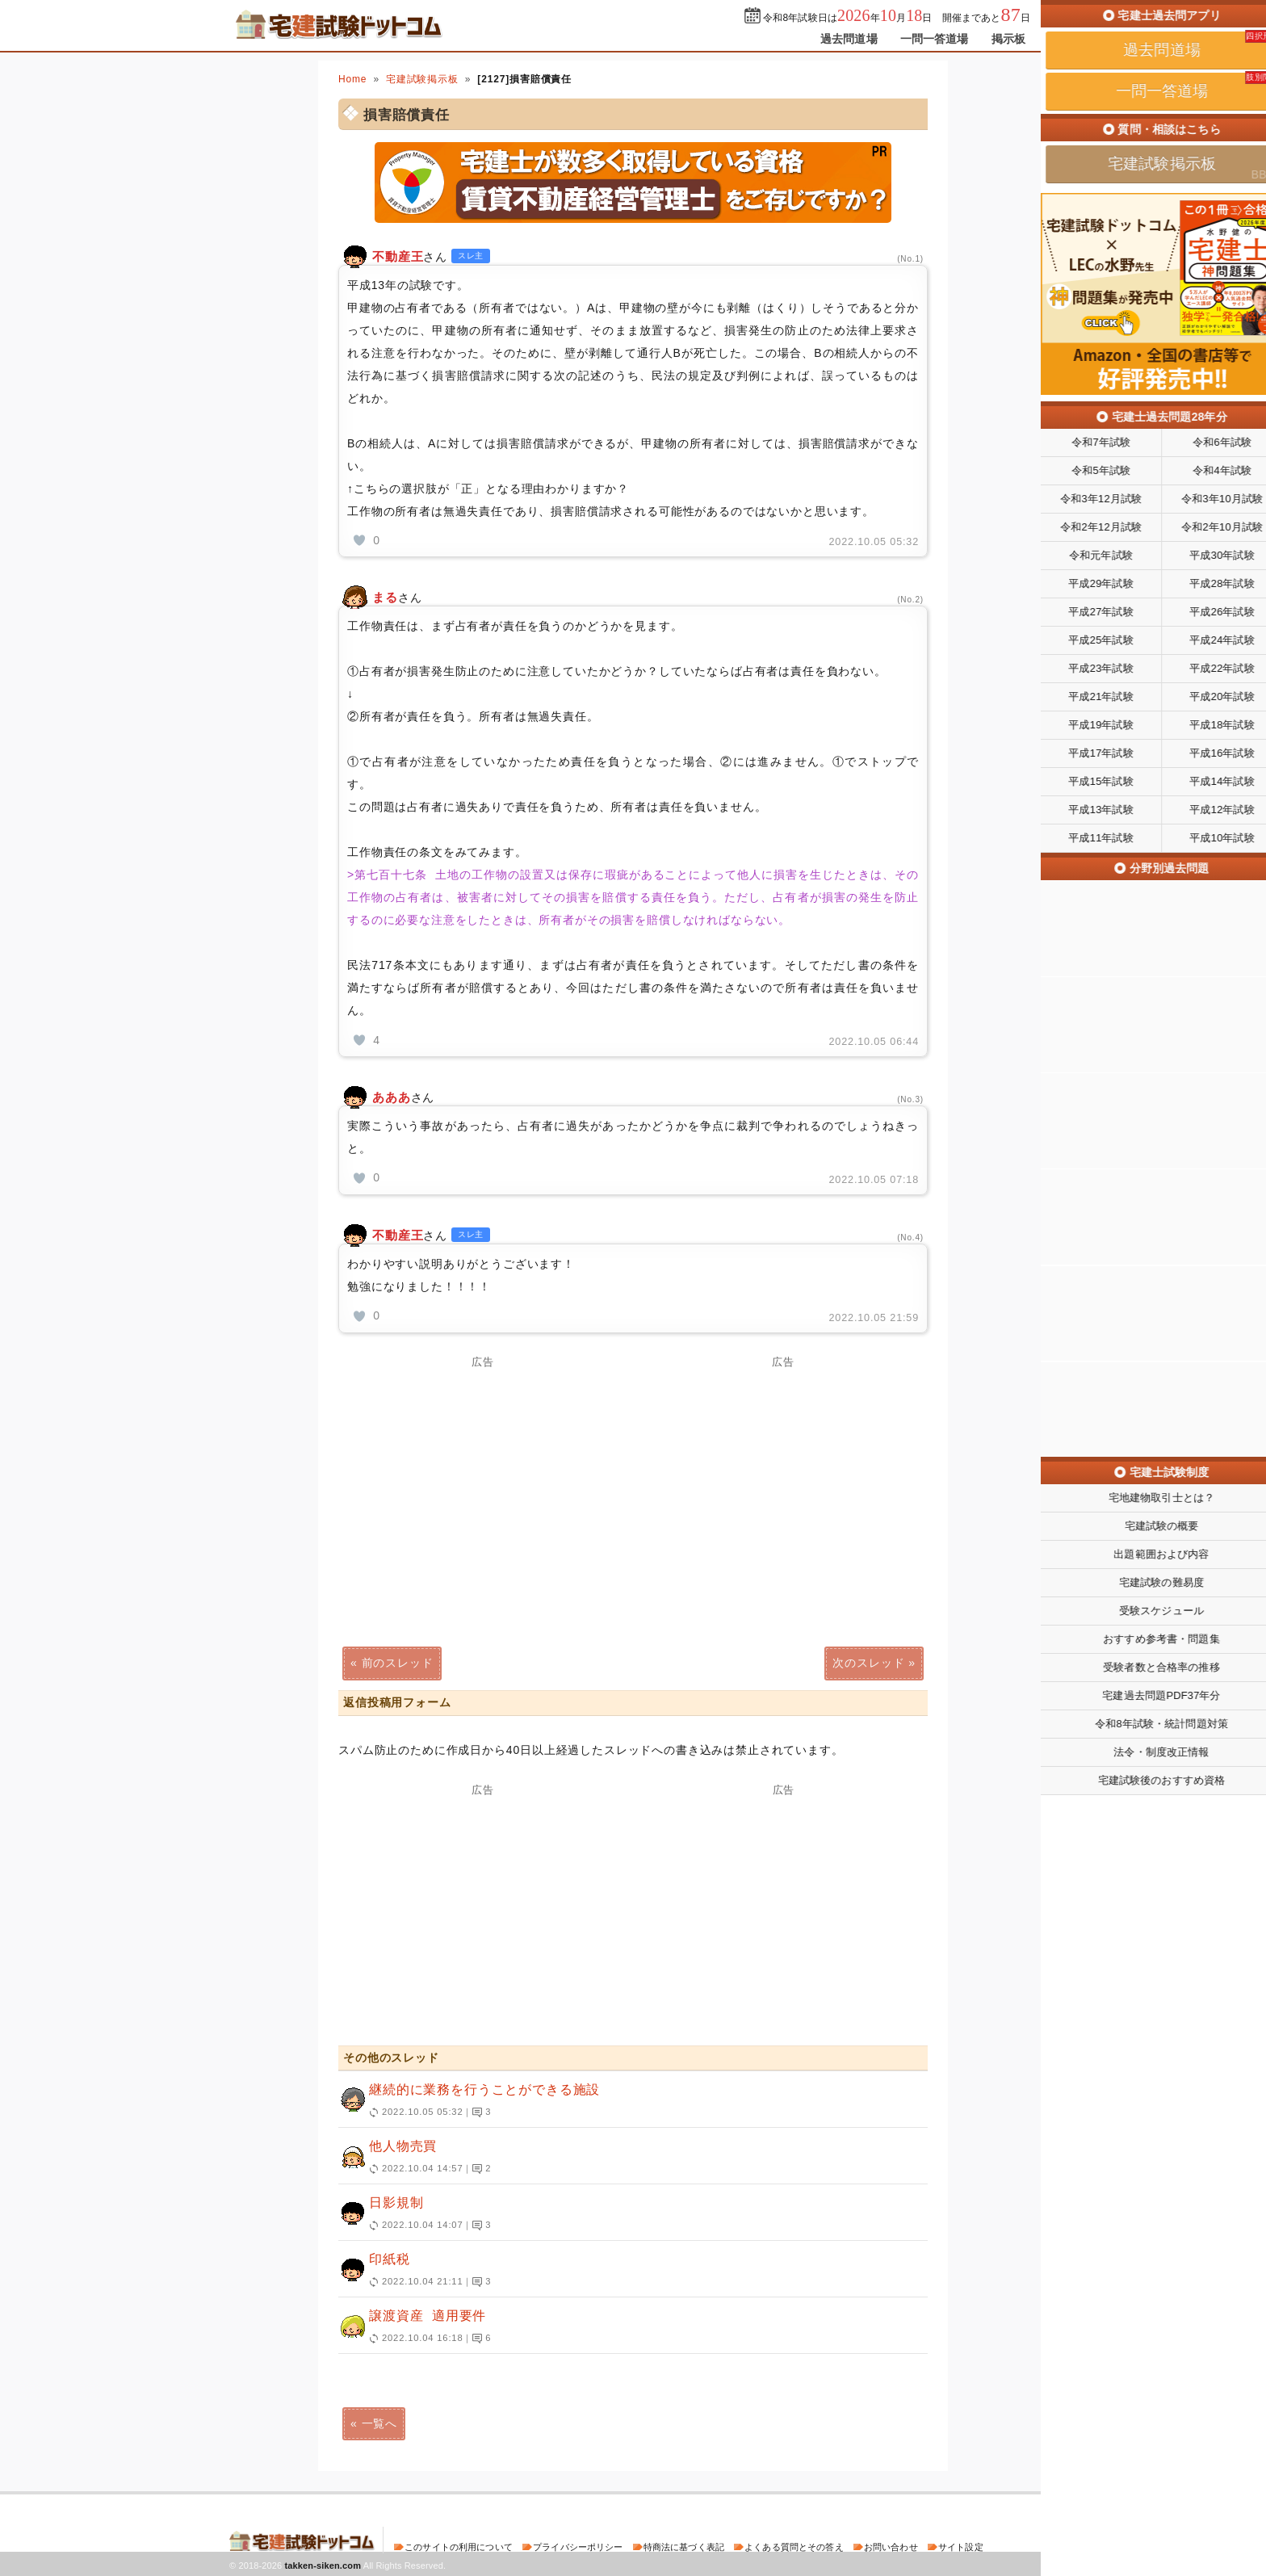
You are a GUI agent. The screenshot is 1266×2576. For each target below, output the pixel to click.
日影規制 (626, 2214)
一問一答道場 (934, 38)
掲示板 (1008, 38)
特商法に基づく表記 (683, 2547)
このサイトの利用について (459, 2547)
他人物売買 (626, 2157)
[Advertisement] (482, 1480)
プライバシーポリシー (578, 2547)
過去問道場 (849, 38)
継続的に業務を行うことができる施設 (626, 2101)
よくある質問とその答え (794, 2547)
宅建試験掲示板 (422, 79)
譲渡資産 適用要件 (626, 2327)
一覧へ (380, 2423)
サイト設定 (960, 2547)
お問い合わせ (891, 2547)
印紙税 (626, 2270)
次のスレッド (868, 1662)
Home (352, 79)
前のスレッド (398, 1662)
